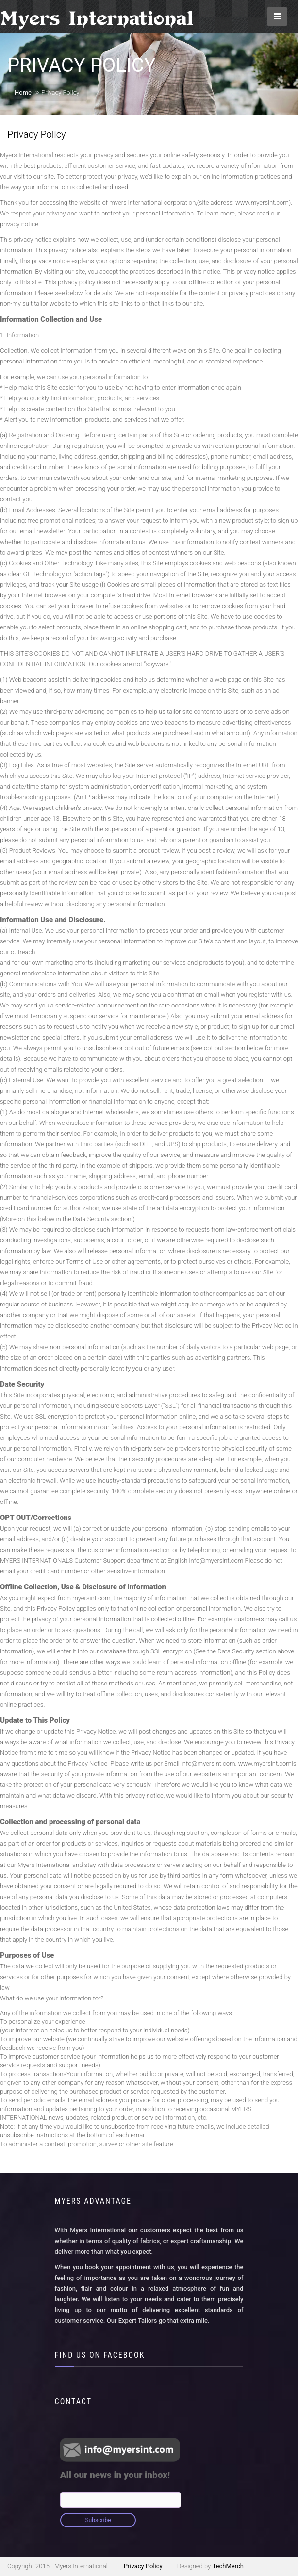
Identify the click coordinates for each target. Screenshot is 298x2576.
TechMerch (227, 2566)
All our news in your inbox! (115, 2475)
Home (23, 92)
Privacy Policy (143, 2566)
